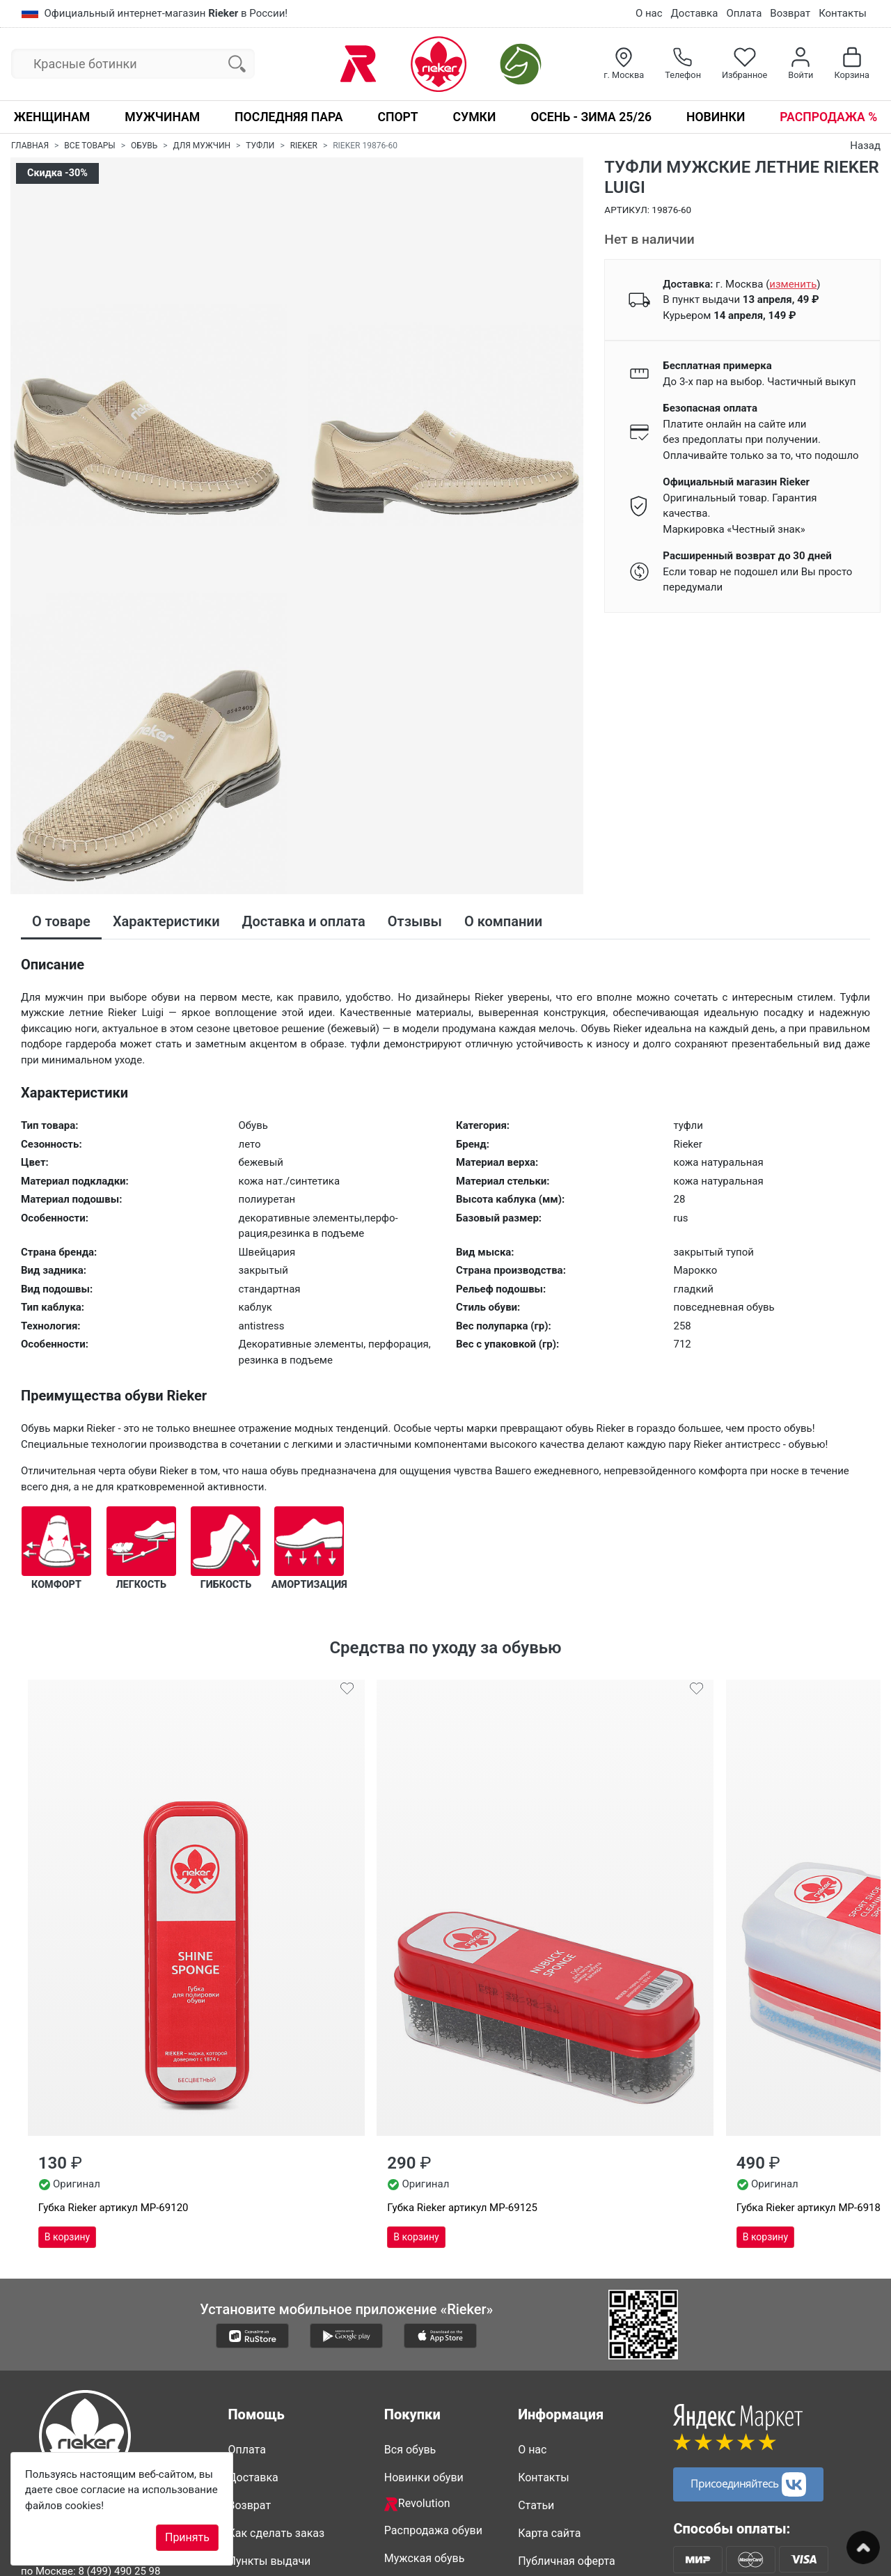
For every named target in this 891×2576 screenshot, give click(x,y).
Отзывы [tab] (415, 921)
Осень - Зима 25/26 (591, 117)
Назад (865, 145)
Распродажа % (828, 117)
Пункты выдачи (269, 2337)
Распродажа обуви (433, 2306)
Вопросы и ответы (276, 2437)
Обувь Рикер (417, 2390)
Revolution (417, 2280)
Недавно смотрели (434, 2529)
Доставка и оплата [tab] (303, 921)
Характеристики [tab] (166, 921)
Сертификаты (263, 2410)
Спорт (397, 117)
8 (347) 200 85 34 (101, 2379)
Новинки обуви (424, 2254)
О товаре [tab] (61, 921)
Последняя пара (289, 117)
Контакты (843, 13)
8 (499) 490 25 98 (119, 2347)
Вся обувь (410, 2226)
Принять (187, 2537)
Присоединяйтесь (748, 2260)
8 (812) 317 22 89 (168, 2363)
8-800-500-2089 (82, 2306)
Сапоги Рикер (420, 2418)
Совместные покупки (440, 2501)
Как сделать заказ (276, 2309)
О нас (649, 13)
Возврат (790, 13)
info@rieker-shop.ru (102, 2416)
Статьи (536, 2281)
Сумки (474, 117)
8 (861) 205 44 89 (140, 2394)
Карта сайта (549, 2309)
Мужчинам (162, 117)
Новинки (715, 117)
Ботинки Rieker (423, 2446)
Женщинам (52, 117)
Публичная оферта (566, 2337)
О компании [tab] (503, 921)
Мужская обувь (424, 2334)
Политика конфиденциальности (575, 2374)
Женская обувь (424, 2362)
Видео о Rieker (555, 2410)
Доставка (694, 13)
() (793, 284)
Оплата (744, 13)
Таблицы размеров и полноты (283, 2374)
